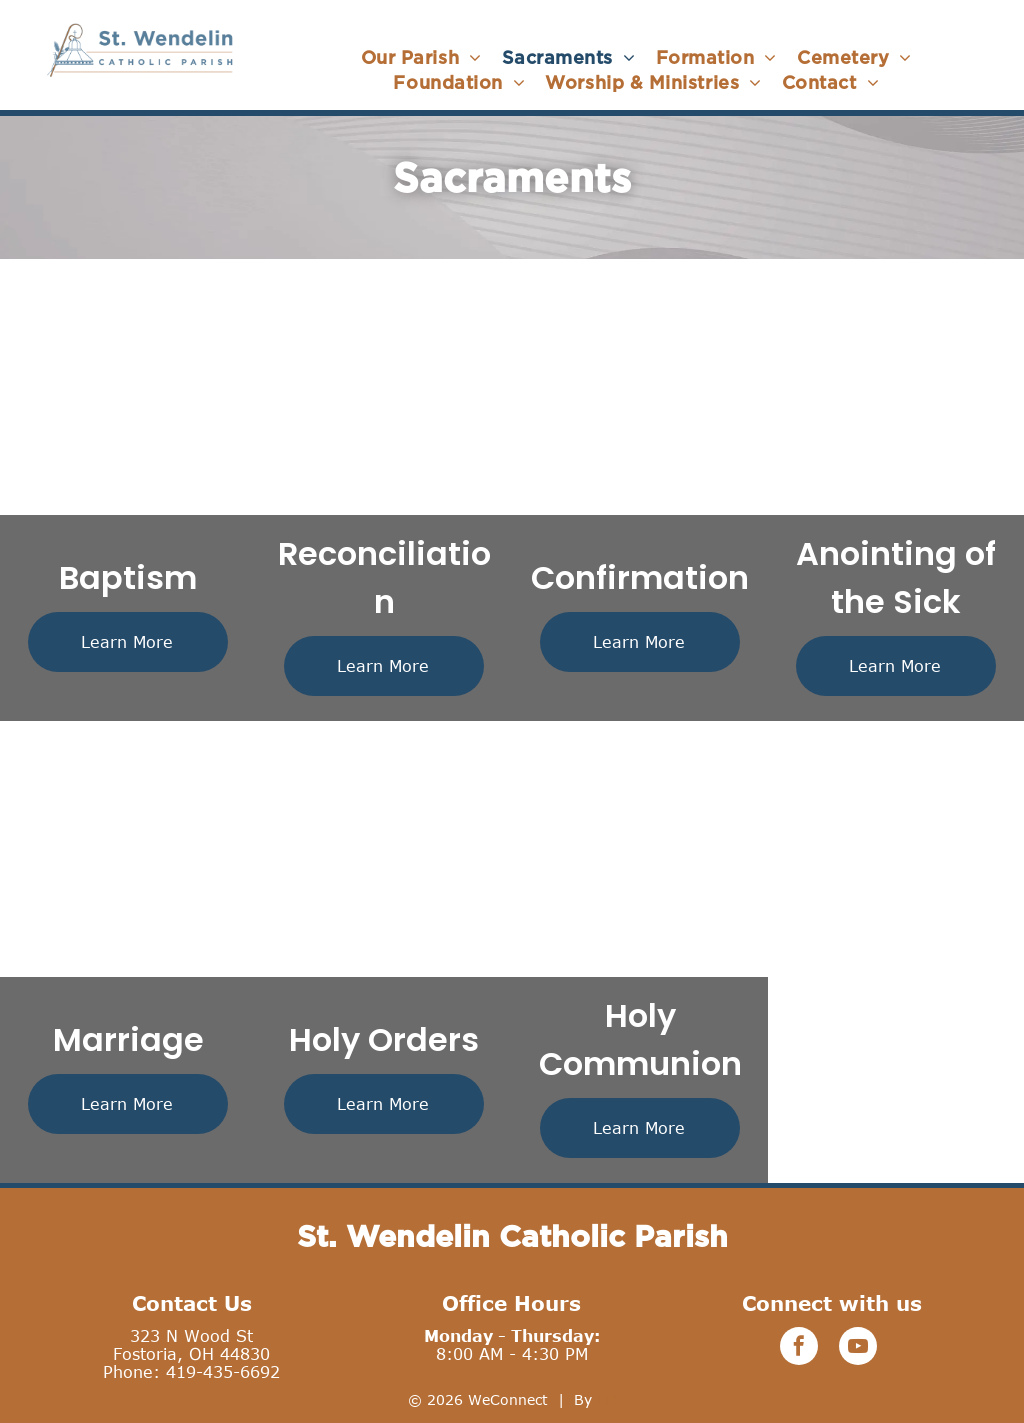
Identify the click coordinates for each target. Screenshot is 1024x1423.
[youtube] (858, 1348)
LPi (607, 1399)
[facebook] (799, 1348)
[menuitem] (421, 57)
